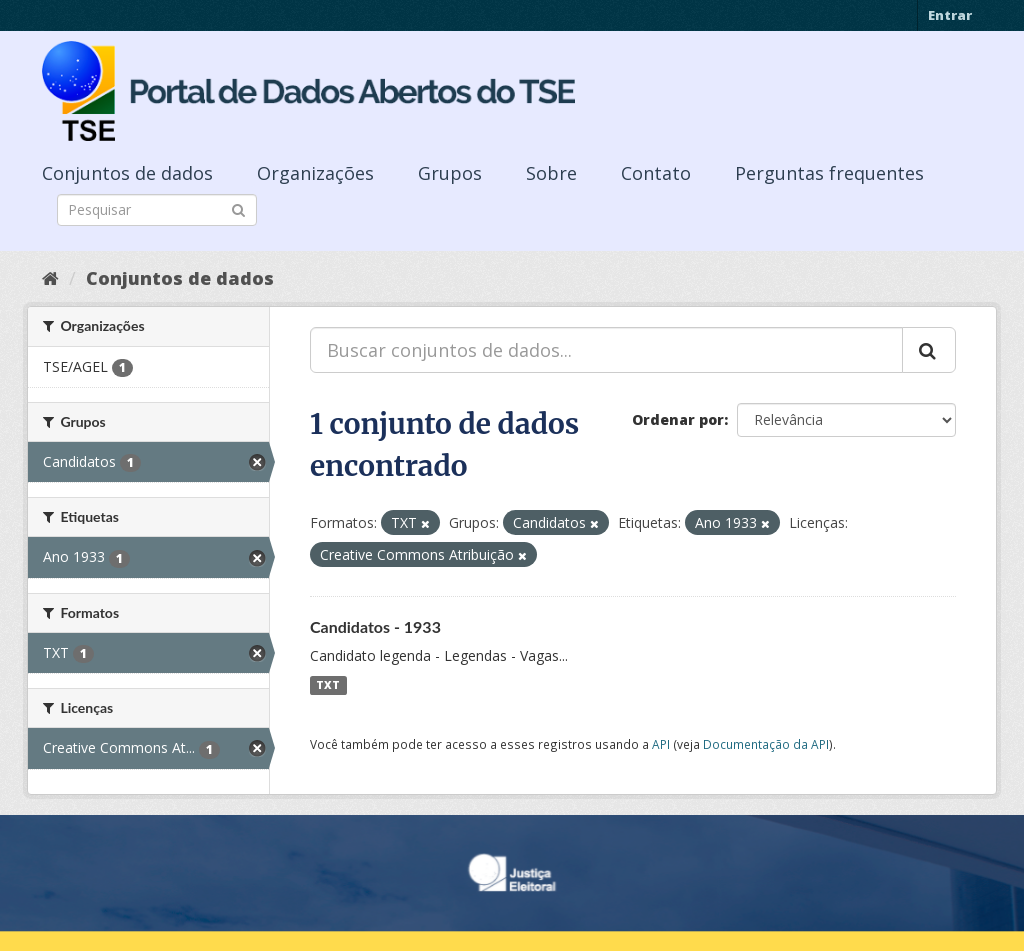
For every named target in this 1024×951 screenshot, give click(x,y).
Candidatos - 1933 (375, 626)
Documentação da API (766, 744)
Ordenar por (678, 419)
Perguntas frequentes (829, 173)
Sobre (551, 173)
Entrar (950, 15)
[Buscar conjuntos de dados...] (606, 350)
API (661, 744)
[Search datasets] (157, 210)
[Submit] (238, 208)
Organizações (315, 173)
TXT (328, 685)
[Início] (50, 278)
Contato (656, 173)
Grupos (450, 173)
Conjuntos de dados (127, 173)
